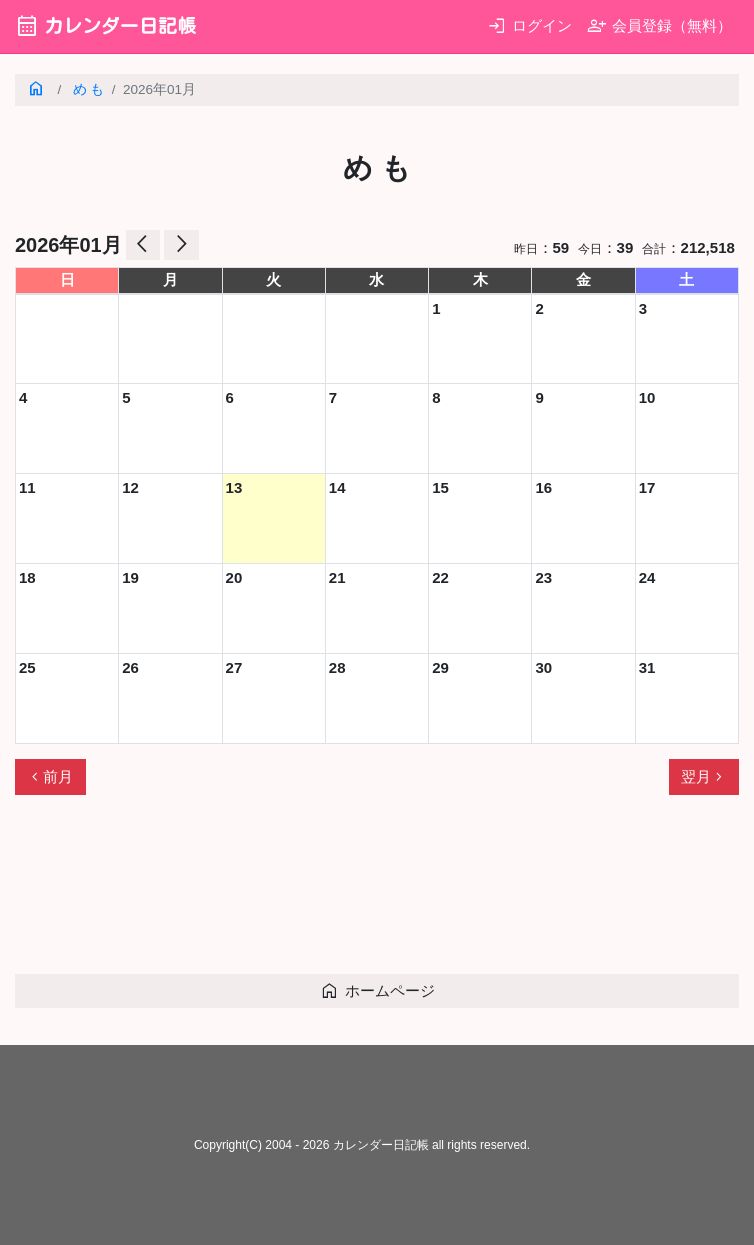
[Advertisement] (379, 893)
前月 (50, 777)
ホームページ (377, 990)
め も (89, 89)
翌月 (704, 777)
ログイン (529, 25)
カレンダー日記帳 (105, 25)
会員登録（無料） (659, 25)
